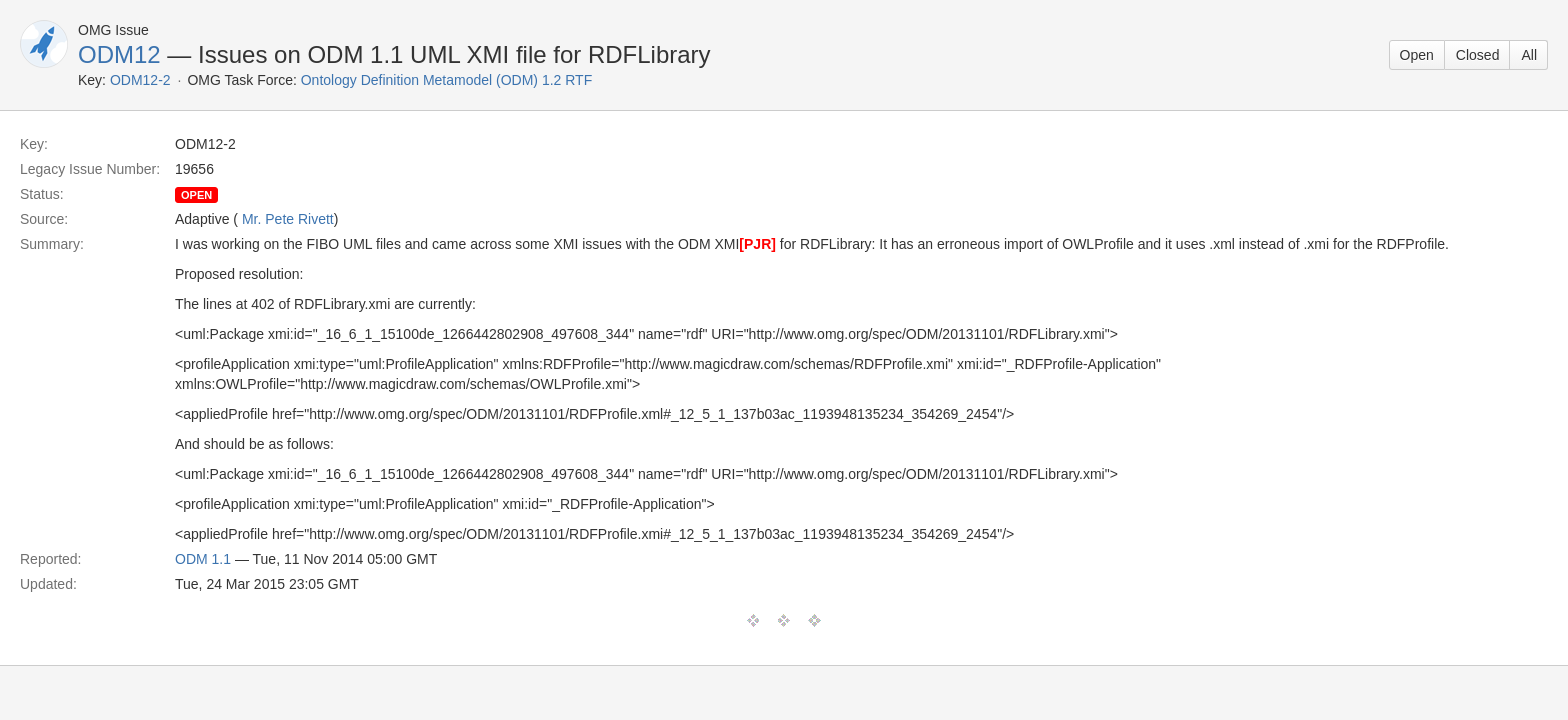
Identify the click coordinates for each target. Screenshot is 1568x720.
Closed (1478, 55)
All (1529, 55)
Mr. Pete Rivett (288, 219)
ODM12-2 (140, 80)
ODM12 (119, 54)
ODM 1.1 (203, 559)
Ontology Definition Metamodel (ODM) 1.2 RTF (447, 80)
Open (1417, 55)
